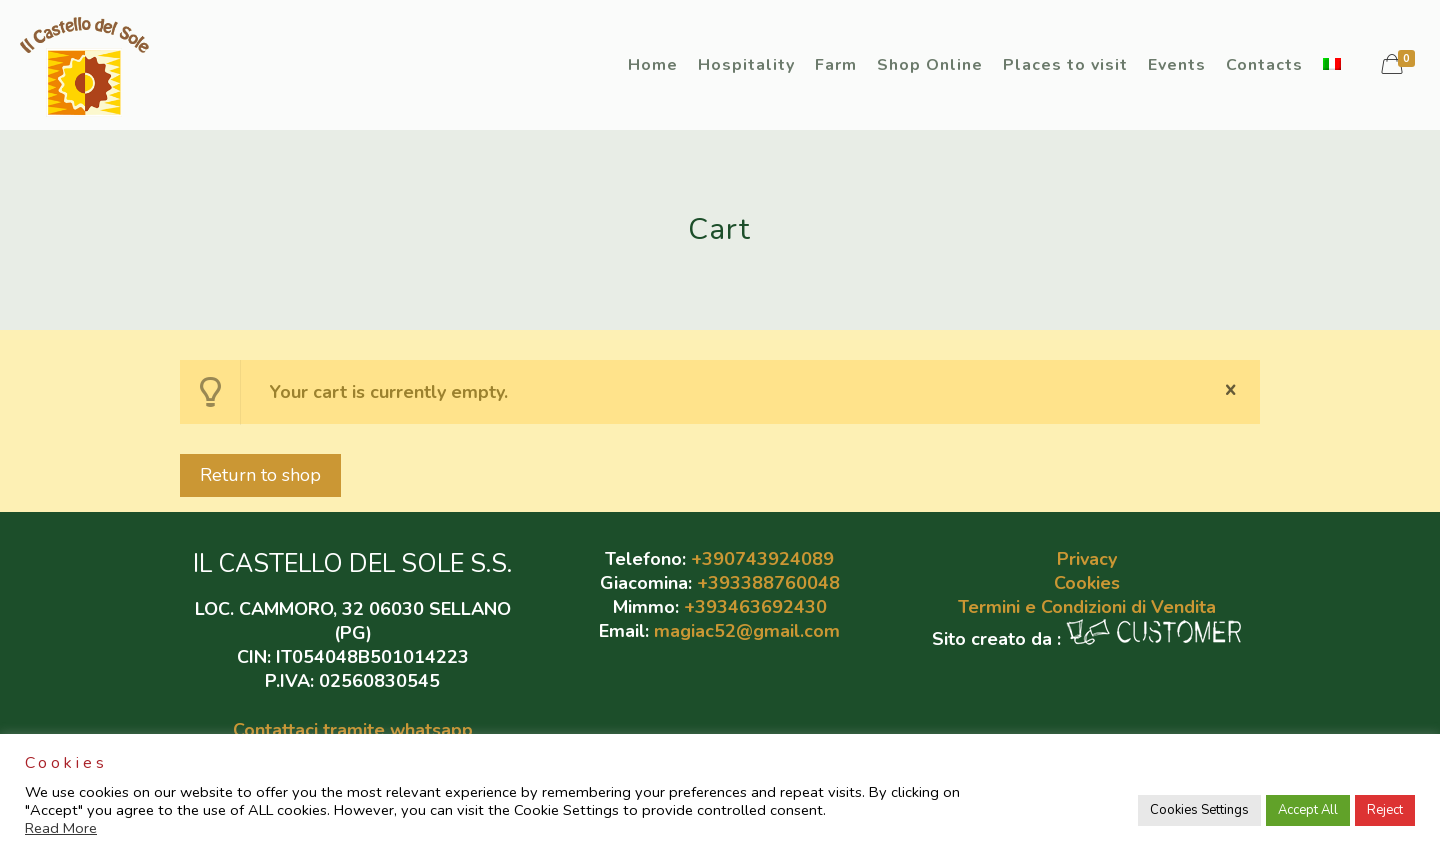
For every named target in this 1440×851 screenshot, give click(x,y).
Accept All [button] (1308, 810)
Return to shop (260, 475)
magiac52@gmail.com (747, 631)
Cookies (1087, 583)
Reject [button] (1385, 810)
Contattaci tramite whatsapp (353, 730)
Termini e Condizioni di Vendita (1087, 607)
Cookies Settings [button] (1199, 810)
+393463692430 (755, 607)
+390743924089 (762, 559)
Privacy (1087, 559)
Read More (61, 828)
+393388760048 (768, 583)
